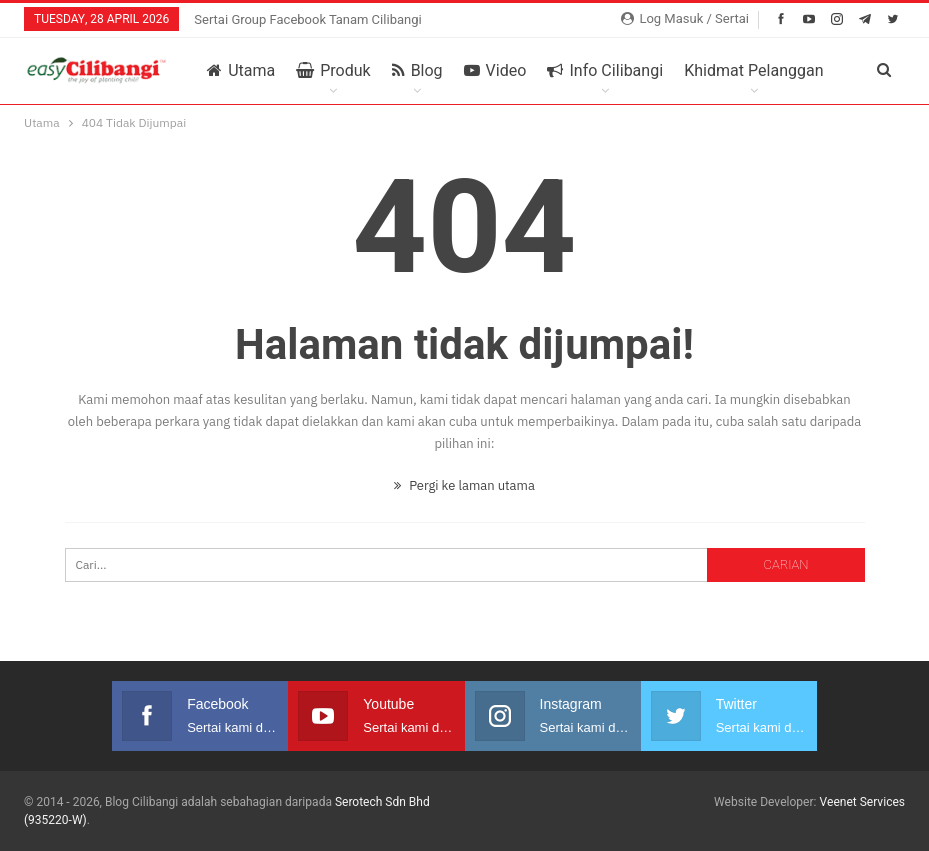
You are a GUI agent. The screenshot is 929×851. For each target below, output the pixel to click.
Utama (241, 71)
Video (495, 71)
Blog (417, 71)
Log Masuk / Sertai (685, 18)
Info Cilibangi (605, 71)
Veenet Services (862, 802)
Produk (333, 71)
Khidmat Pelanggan (753, 71)
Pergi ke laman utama (464, 485)
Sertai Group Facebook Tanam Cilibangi (308, 19)
